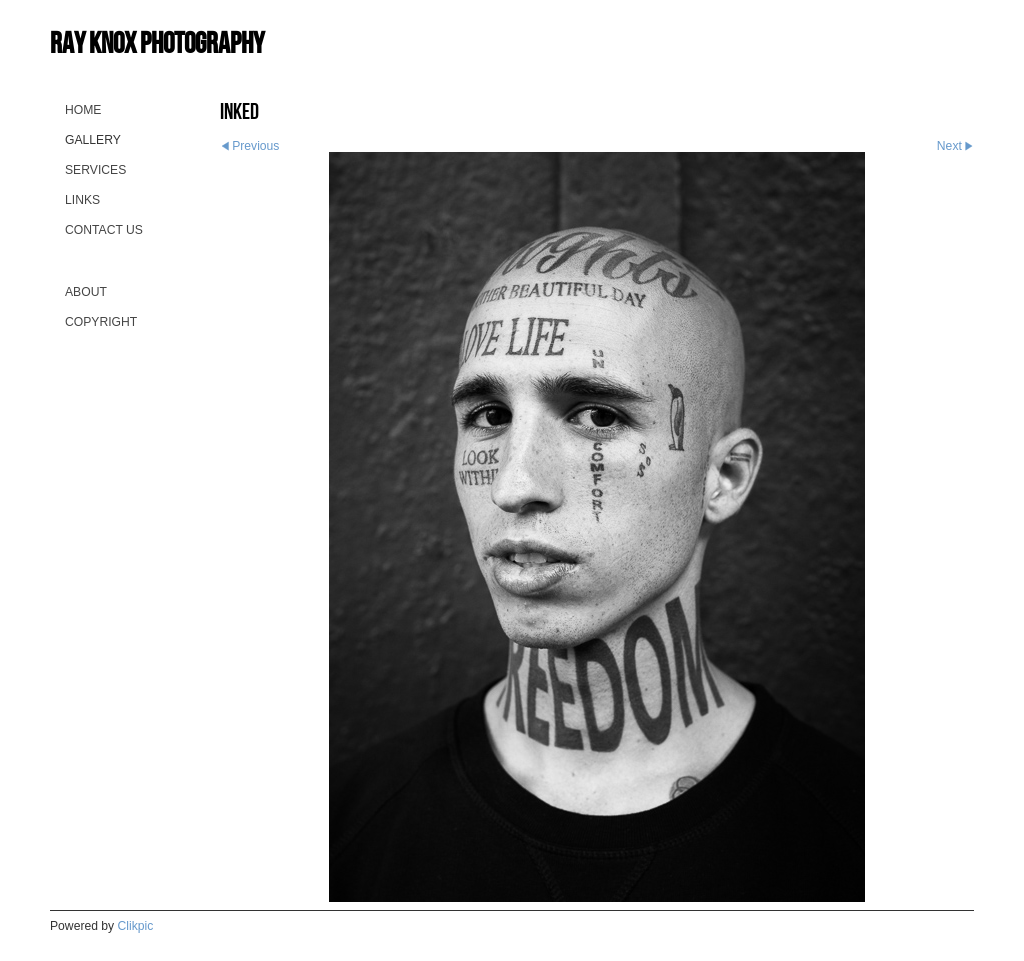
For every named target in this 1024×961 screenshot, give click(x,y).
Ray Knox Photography (157, 42)
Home (83, 110)
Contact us (104, 230)
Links (82, 200)
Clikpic (136, 926)
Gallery (93, 140)
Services (95, 170)
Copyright (101, 322)
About (86, 292)
